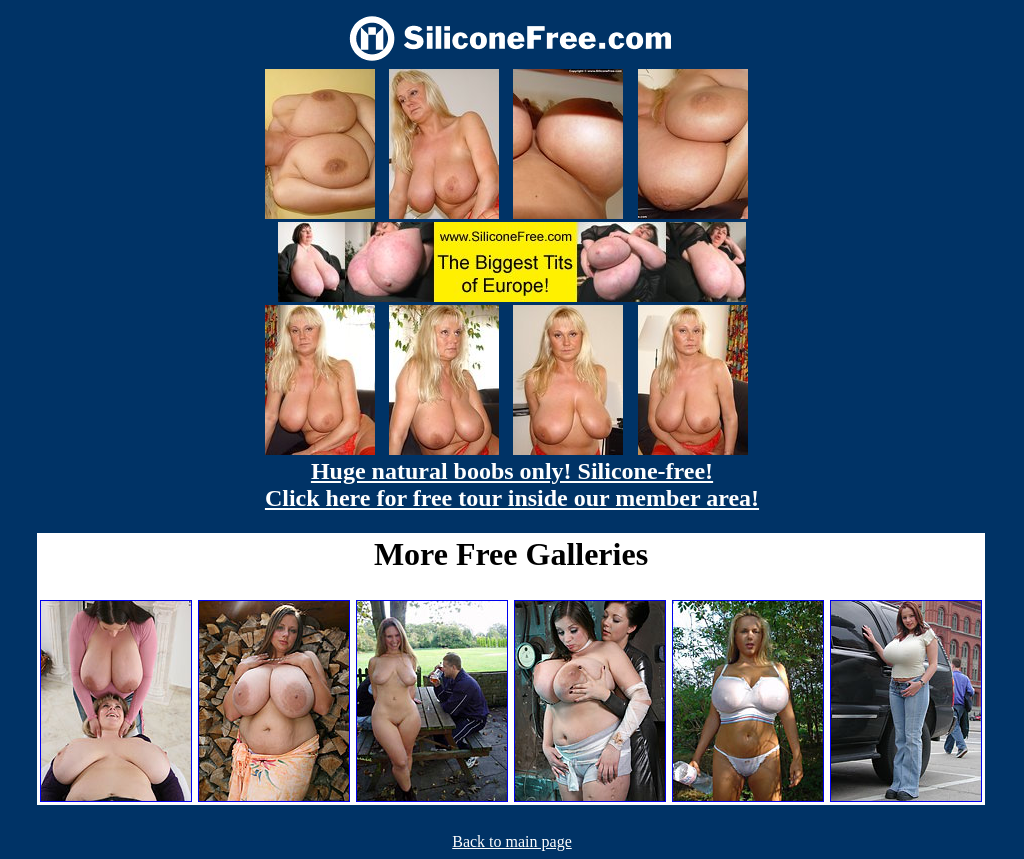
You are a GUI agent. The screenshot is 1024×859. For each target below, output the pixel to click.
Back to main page (512, 841)
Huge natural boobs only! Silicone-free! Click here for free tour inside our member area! (512, 484)
